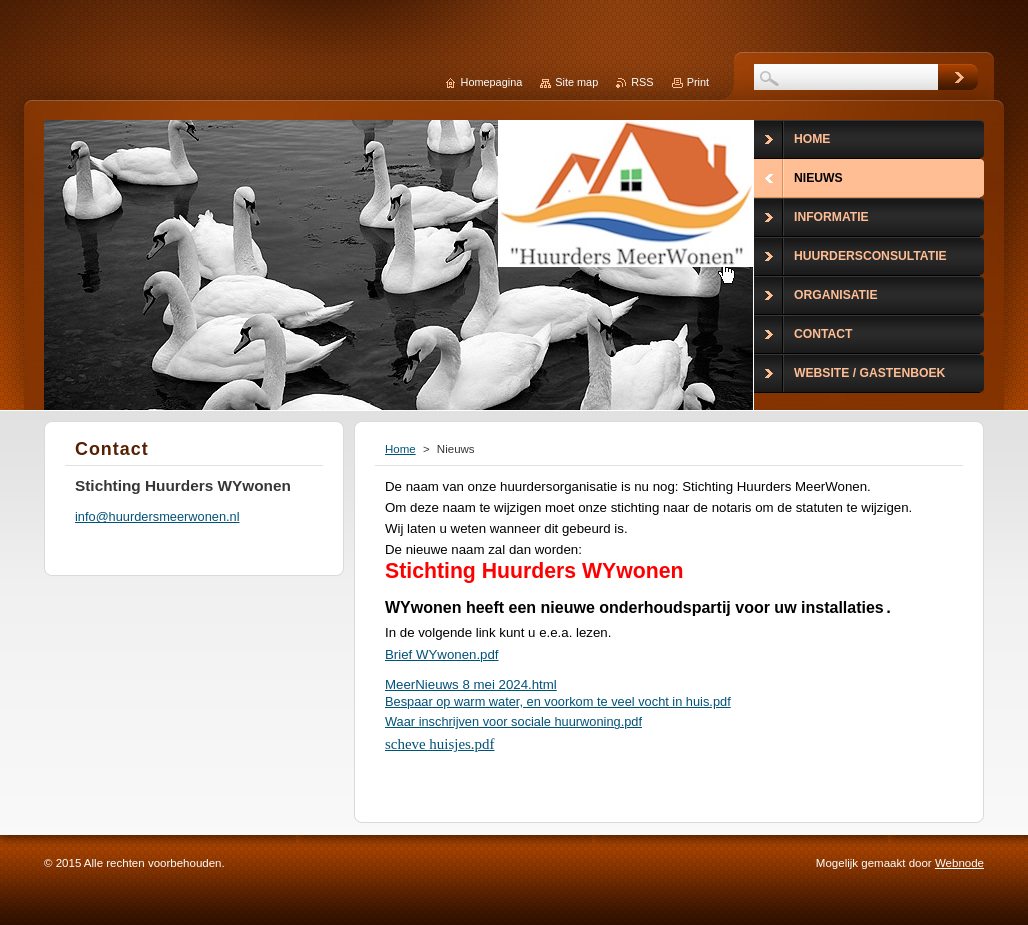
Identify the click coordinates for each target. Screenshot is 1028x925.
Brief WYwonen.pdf (442, 654)
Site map (576, 82)
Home (400, 449)
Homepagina (492, 82)
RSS (642, 82)
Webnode (959, 863)
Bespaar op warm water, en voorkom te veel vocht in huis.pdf (558, 701)
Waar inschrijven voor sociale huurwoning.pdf (513, 721)
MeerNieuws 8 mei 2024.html (471, 684)
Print (698, 82)
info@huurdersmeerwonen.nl (157, 516)
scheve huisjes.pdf (440, 744)
